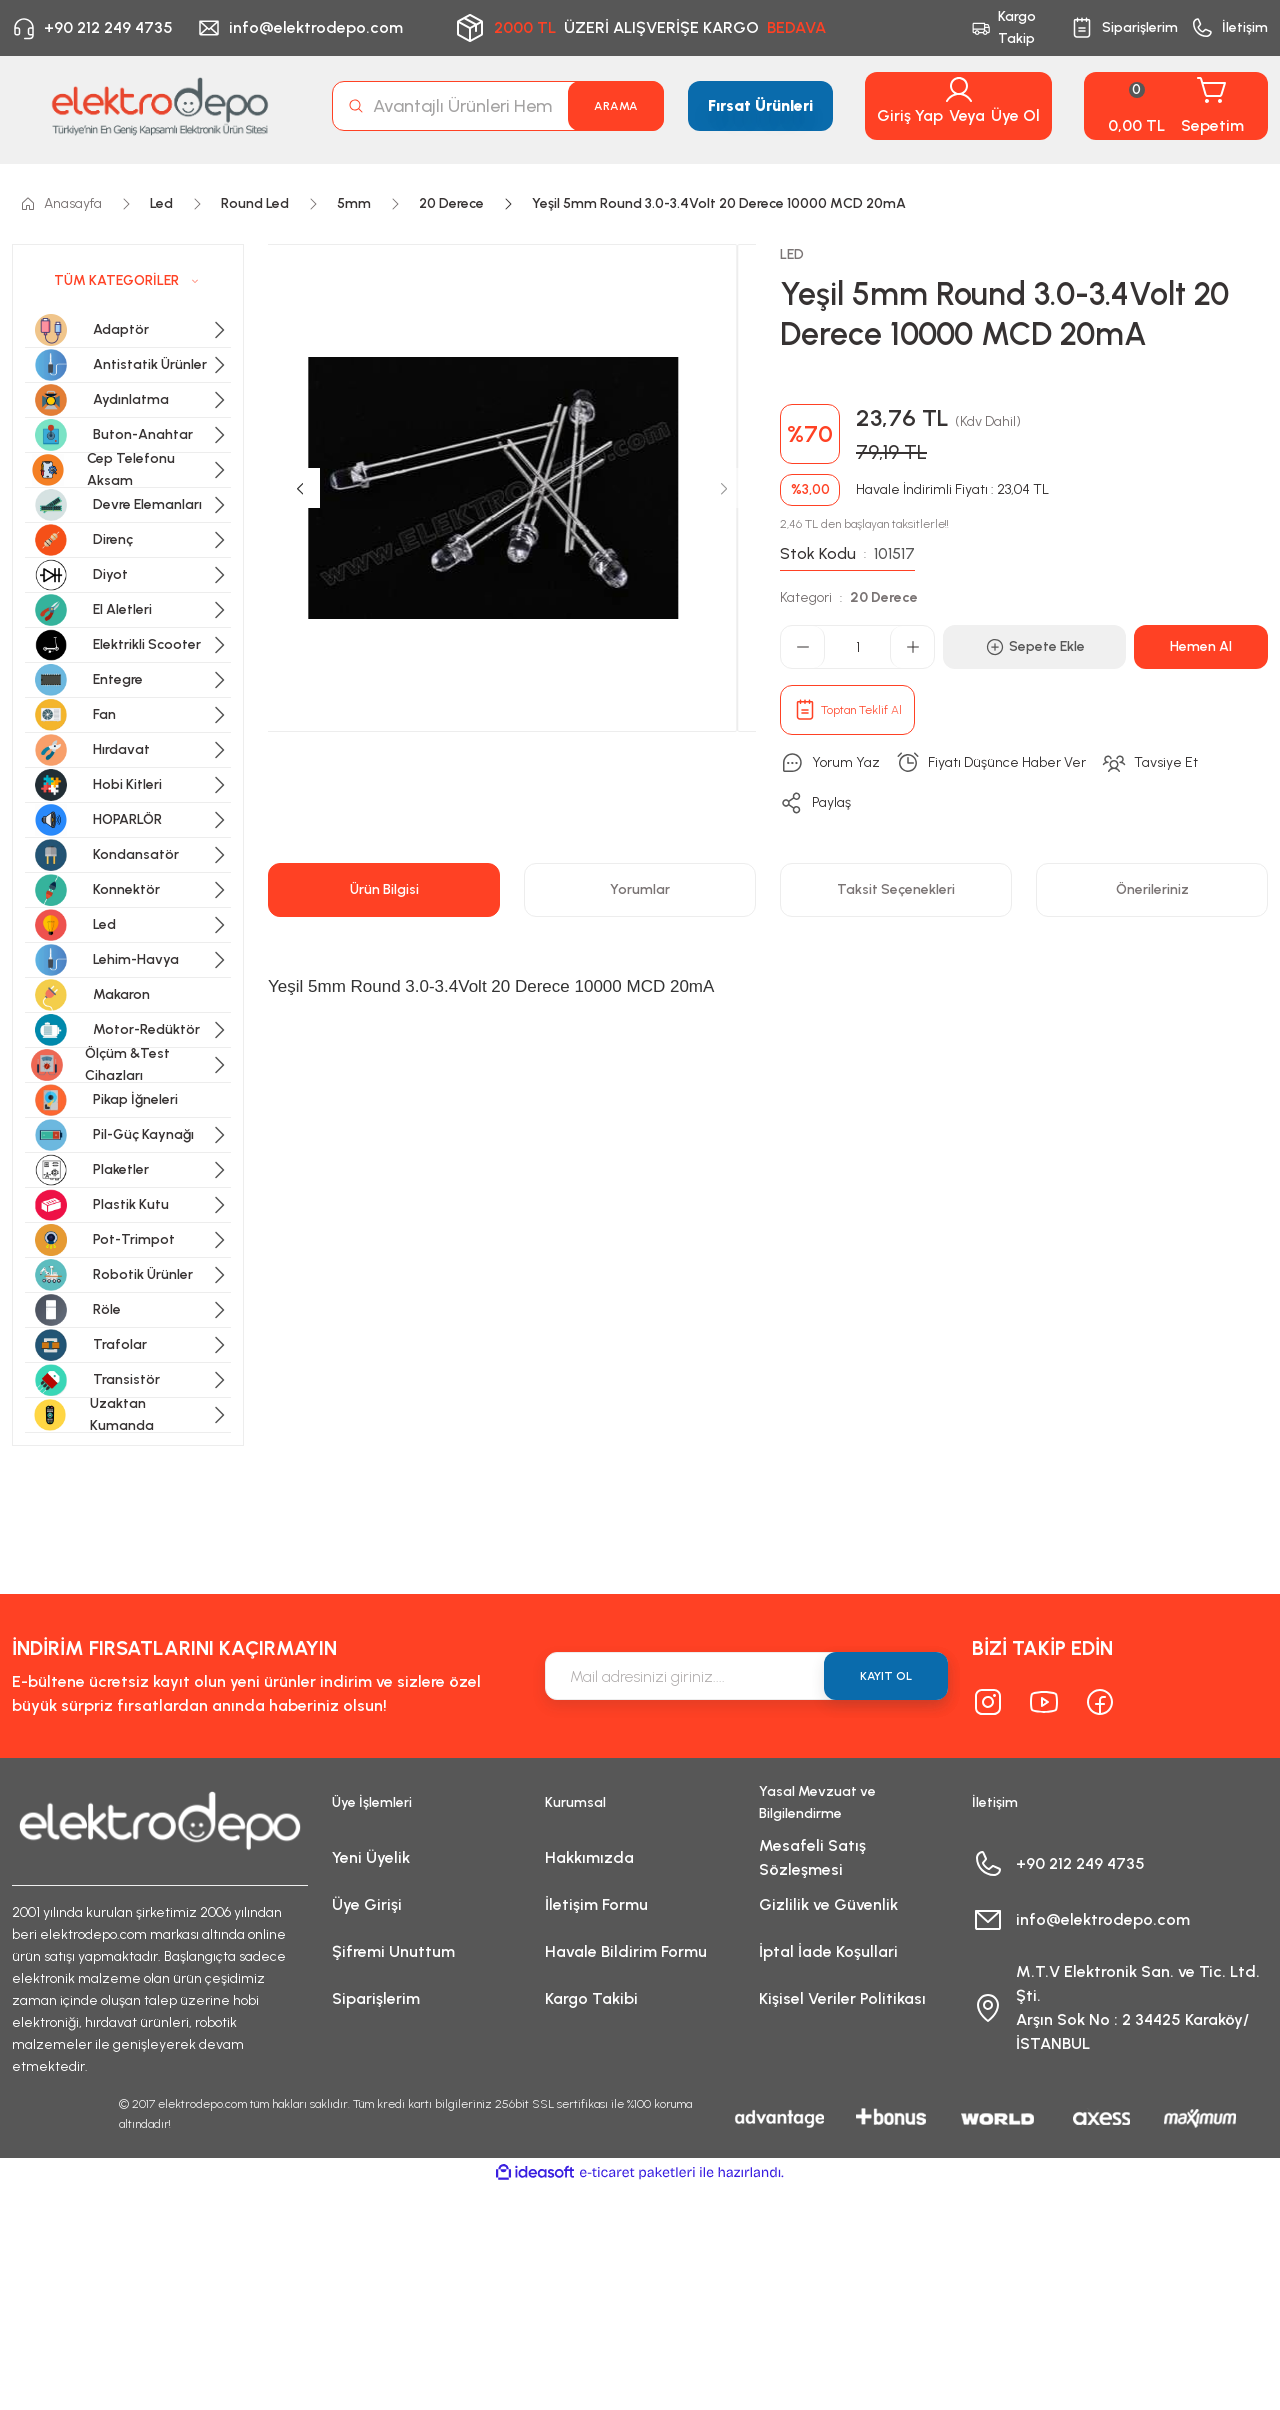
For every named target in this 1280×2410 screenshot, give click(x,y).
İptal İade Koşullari (828, 1951)
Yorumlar (640, 889)
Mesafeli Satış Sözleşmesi (812, 1857)
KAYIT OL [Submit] (886, 1676)
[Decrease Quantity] (803, 647)
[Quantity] (857, 647)
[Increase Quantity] (912, 647)
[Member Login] (959, 90)
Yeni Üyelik (371, 1857)
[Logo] (160, 106)
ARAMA (616, 106)
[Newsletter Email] (746, 1676)
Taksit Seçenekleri (896, 889)
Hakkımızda (589, 1857)
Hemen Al (1201, 646)
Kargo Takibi (591, 1998)
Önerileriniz (1152, 889)
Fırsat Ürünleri (760, 105)
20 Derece (884, 597)
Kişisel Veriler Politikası (842, 1998)
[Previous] (300, 488)
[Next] (724, 488)
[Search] (498, 106)
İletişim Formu (596, 1904)
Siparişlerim (376, 1998)
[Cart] (1176, 106)
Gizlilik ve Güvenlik (828, 1904)
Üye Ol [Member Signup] (1015, 115)
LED (792, 254)
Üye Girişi (367, 1904)
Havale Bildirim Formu (626, 1951)
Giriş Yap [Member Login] (910, 115)
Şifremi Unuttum (393, 1951)
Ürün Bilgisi (384, 889)
